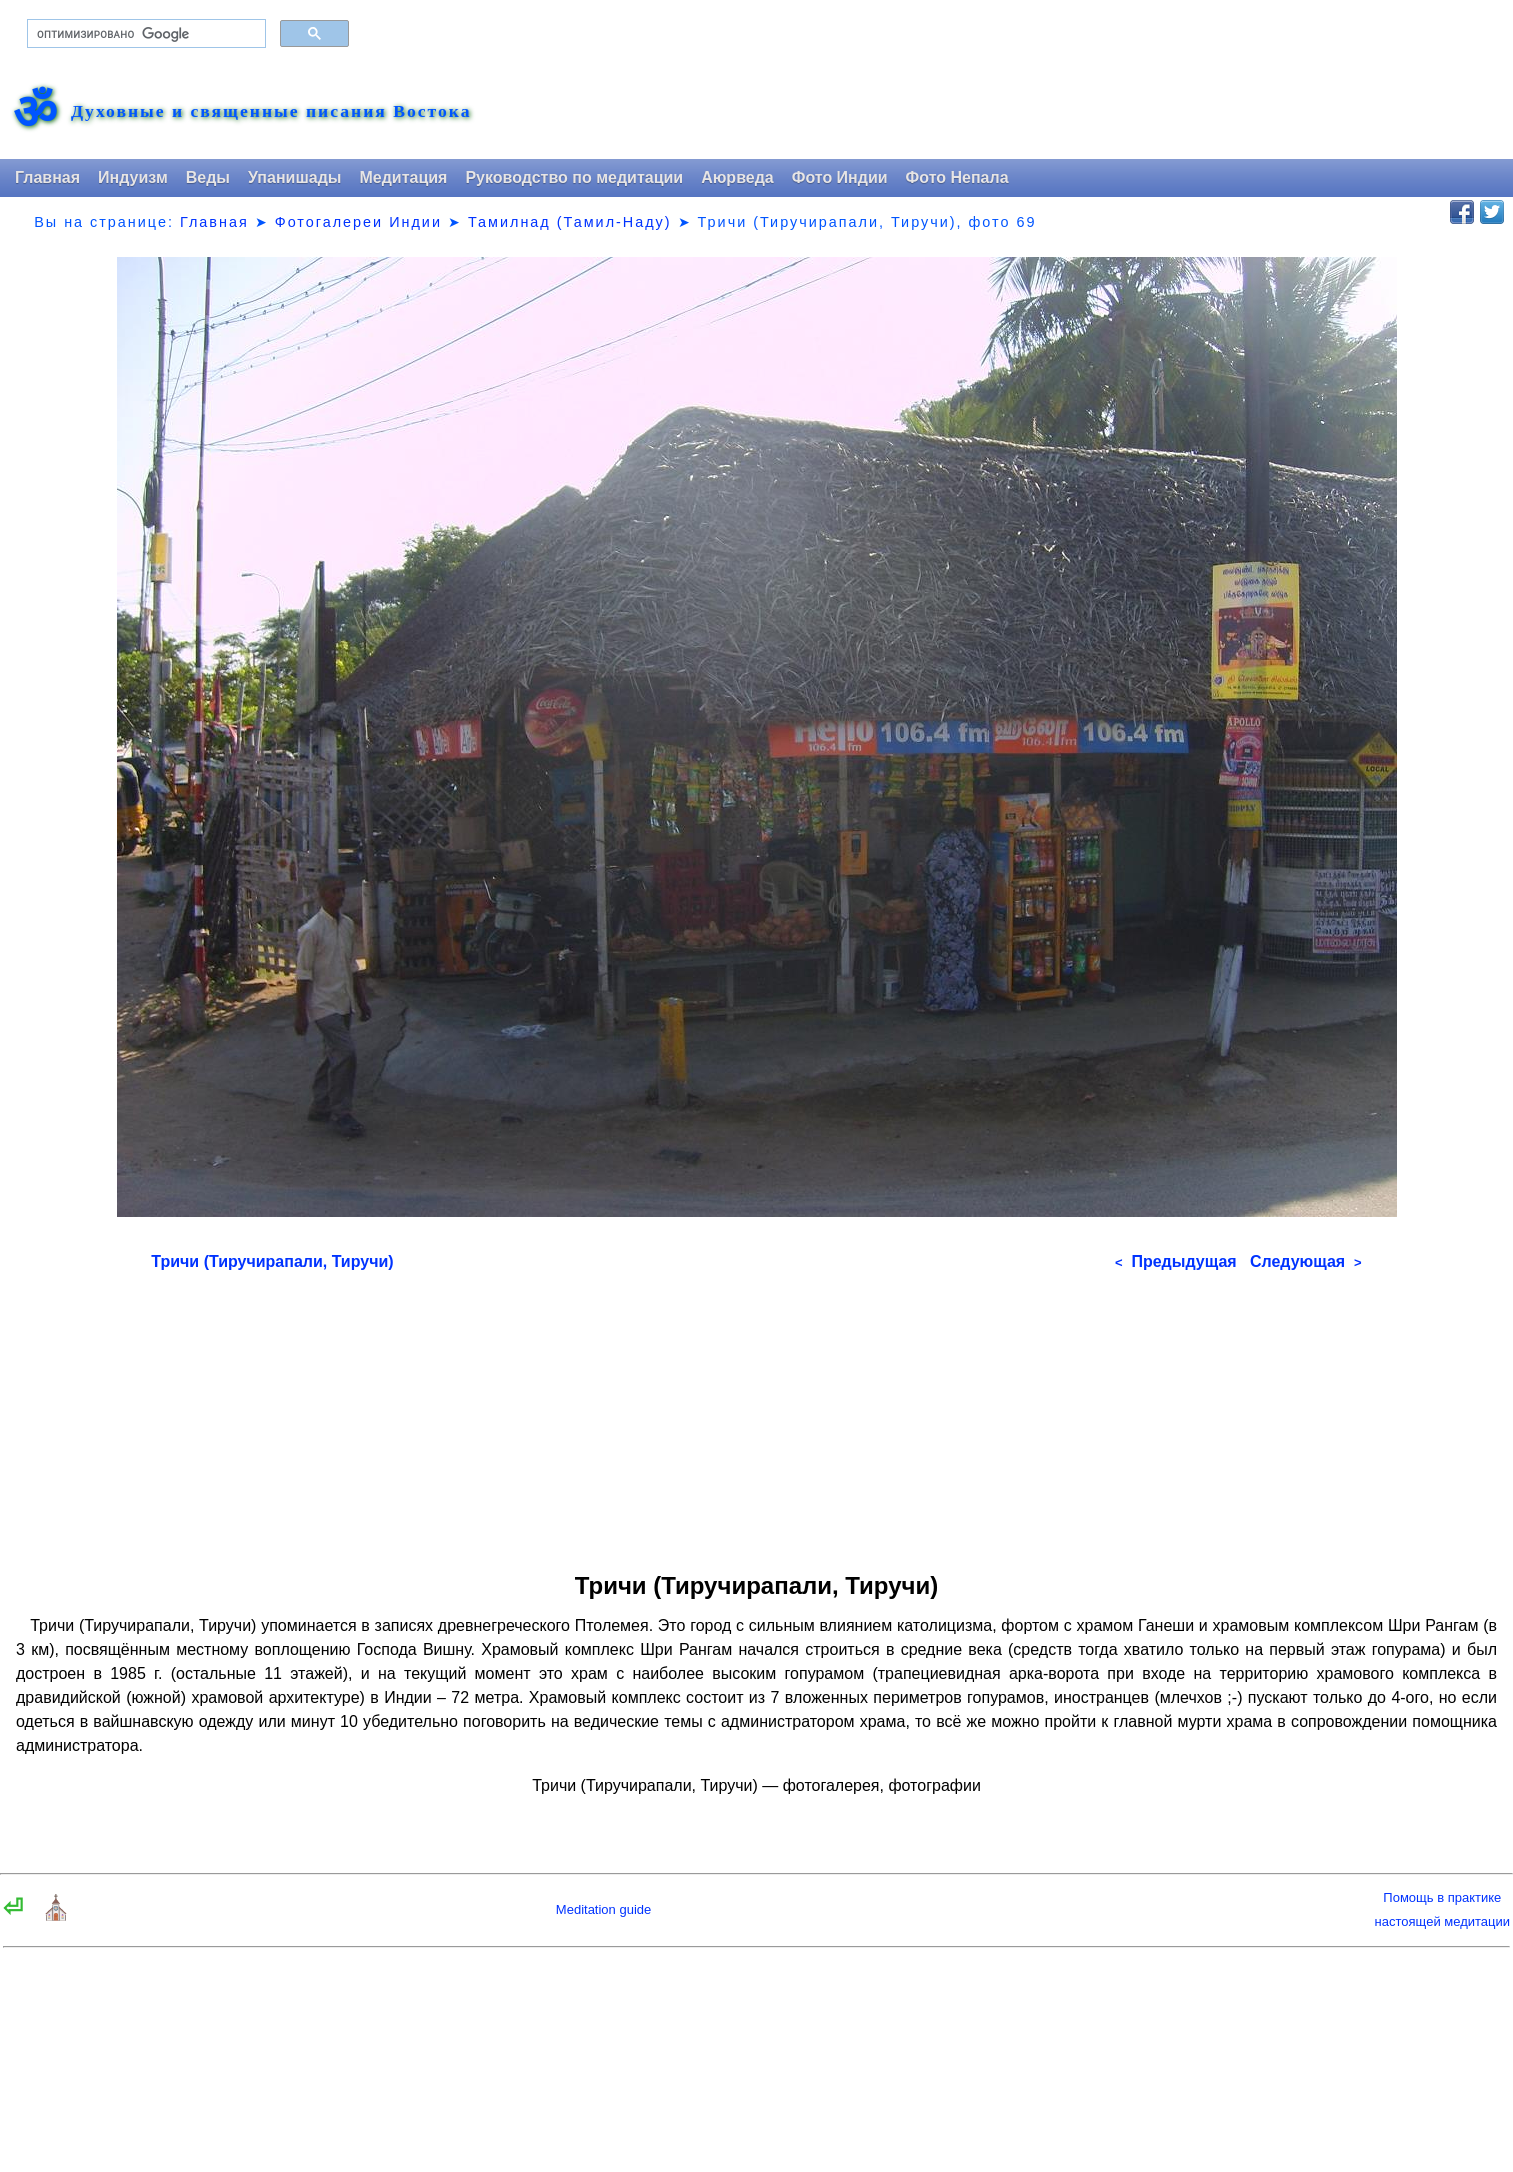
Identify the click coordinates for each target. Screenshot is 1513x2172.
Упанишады (294, 177)
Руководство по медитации (574, 177)
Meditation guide (603, 1909)
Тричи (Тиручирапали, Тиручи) (272, 1261)
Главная (47, 177)
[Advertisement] (756, 1415)
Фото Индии (840, 177)
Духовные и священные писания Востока (271, 112)
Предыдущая (1176, 1261)
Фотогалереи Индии (358, 222)
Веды (208, 177)
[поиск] (144, 34)
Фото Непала (957, 177)
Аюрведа (737, 177)
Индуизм (133, 177)
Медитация (403, 177)
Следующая (1306, 1261)
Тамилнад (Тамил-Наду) (570, 222)
